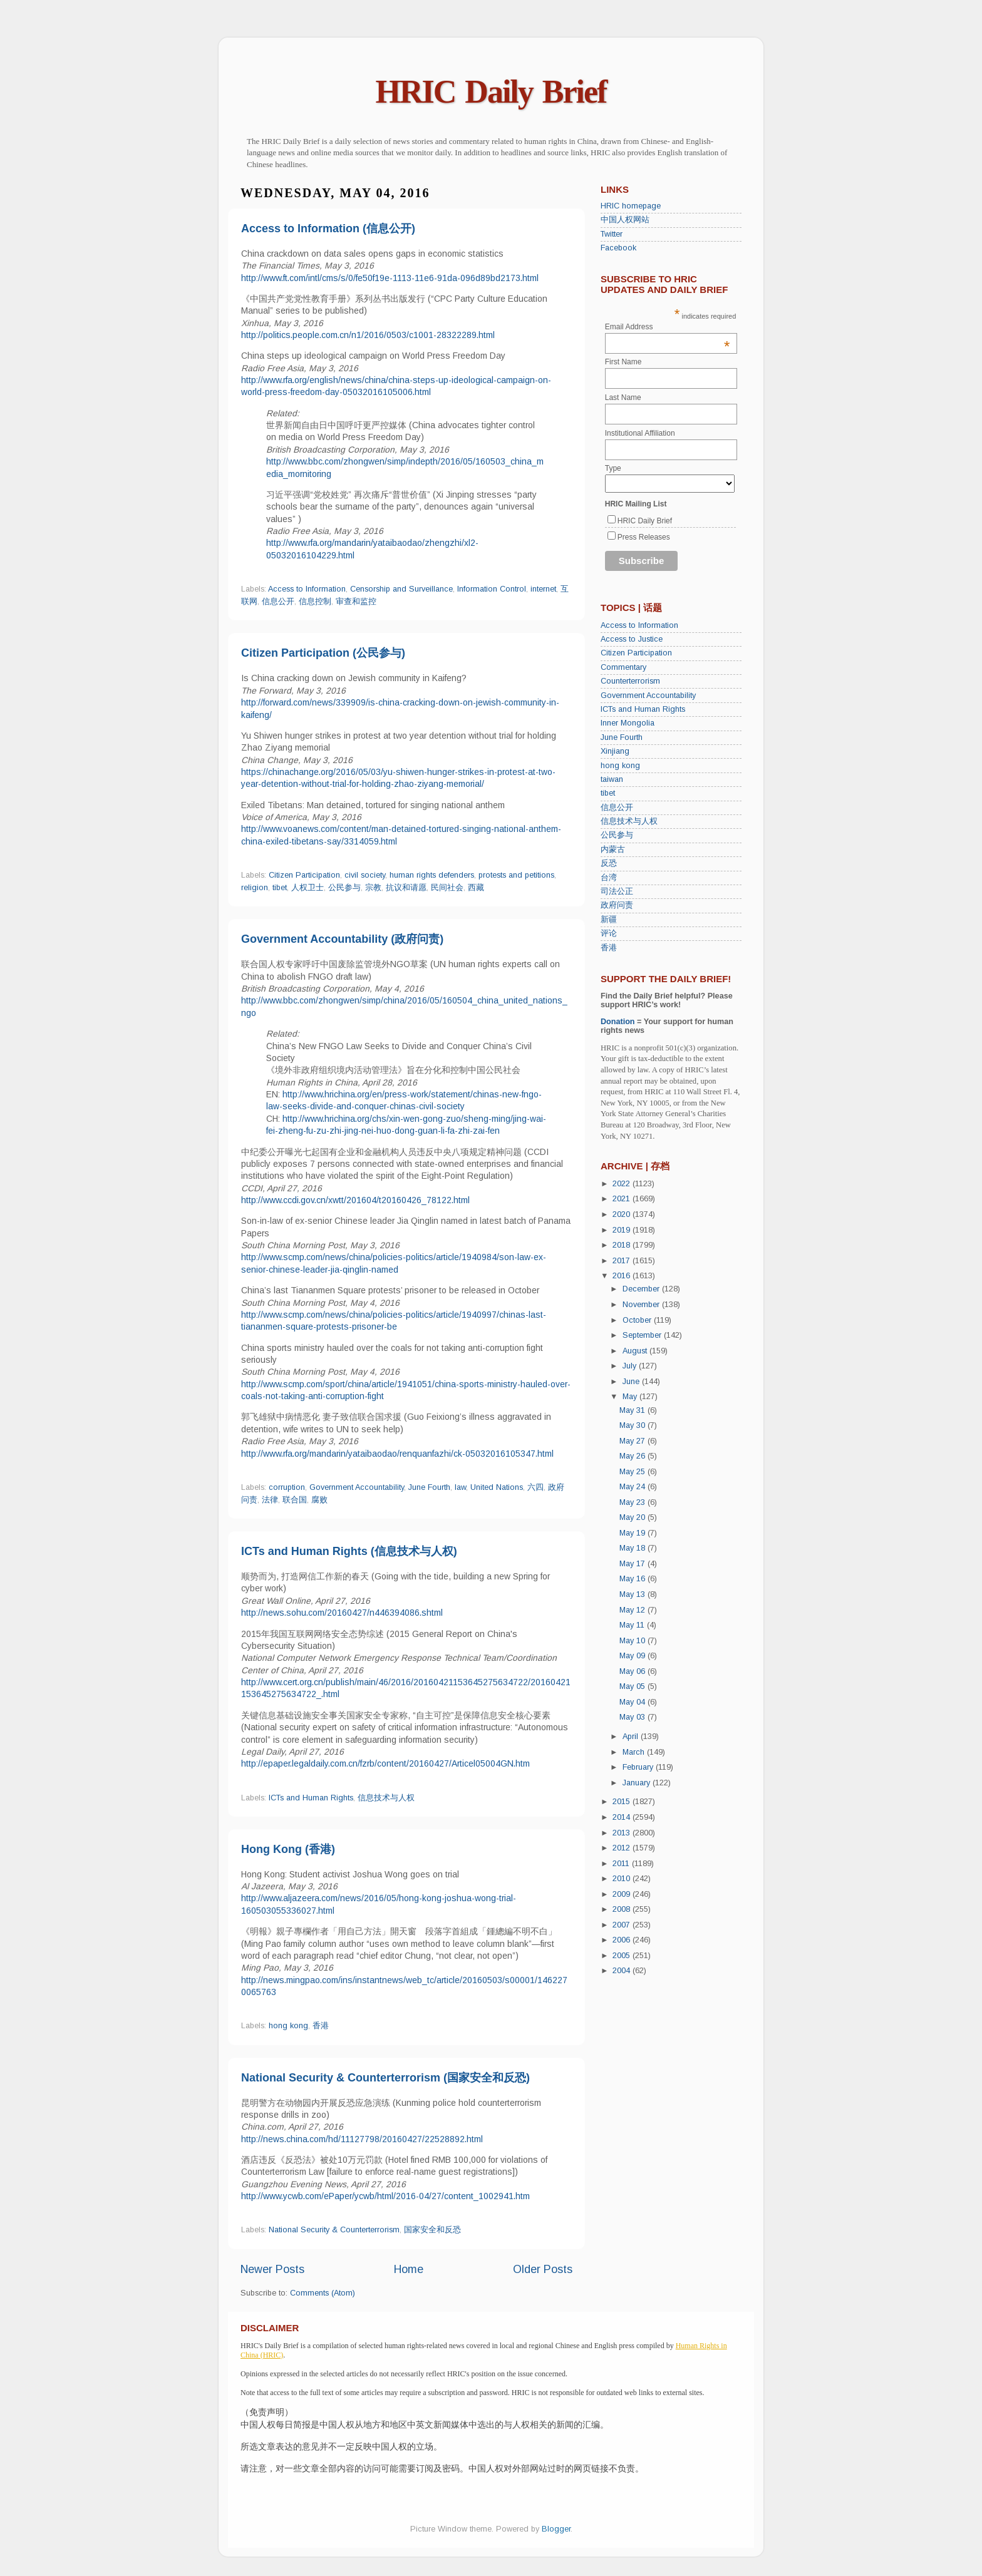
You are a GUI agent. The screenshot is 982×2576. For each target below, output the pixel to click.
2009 (622, 1894)
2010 (622, 1878)
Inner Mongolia (627, 723)
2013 (622, 1833)
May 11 (633, 1625)
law (460, 1487)
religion (254, 887)
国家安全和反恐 (432, 2229)
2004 (622, 1970)
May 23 (633, 1502)
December (642, 1289)
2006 (622, 1940)
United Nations (496, 1487)
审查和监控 (356, 601)
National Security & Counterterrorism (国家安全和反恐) (385, 2077)
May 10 (633, 1640)
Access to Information (307, 589)
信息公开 (278, 601)
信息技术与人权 (386, 1797)
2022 (622, 1183)
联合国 (294, 1500)
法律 (270, 1500)
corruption (287, 1487)
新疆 (609, 919)
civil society (364, 875)
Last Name (623, 397)
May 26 (633, 1456)
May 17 (633, 1563)
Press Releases (644, 537)
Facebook (618, 248)
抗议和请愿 (406, 887)
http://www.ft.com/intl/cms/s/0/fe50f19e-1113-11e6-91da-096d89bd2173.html (390, 278)
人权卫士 (307, 887)
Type (613, 468)
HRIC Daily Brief (491, 92)
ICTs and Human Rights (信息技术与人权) (349, 1551)
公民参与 (344, 887)
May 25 (633, 1471)
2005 (622, 1955)
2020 (622, 1214)
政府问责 (617, 905)
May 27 (633, 1441)
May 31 (633, 1410)
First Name (623, 361)
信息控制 (315, 601)
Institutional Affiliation (640, 433)
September (643, 1335)
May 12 (633, 1610)
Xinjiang (615, 751)
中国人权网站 (625, 219)
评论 (609, 933)
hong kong (288, 2025)
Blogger (556, 2529)
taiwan (612, 779)
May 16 (633, 1578)
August (636, 1351)
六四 (535, 1487)
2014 (622, 1817)
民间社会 (447, 887)
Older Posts (542, 2269)
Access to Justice (632, 639)
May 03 (633, 1717)
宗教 (373, 887)
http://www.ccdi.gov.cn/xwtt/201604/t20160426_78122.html (355, 1200)
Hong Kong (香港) (288, 1849)
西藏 (476, 887)
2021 (622, 1198)
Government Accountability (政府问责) (342, 939)
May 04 (633, 1702)
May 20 (633, 1517)
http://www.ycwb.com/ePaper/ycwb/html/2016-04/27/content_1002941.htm (385, 2196)
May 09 (633, 1655)
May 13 (633, 1594)
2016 (622, 1275)
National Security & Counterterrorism (334, 2229)
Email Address (667, 326)
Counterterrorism (630, 681)
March (635, 1752)
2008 (622, 1909)
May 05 (633, 1686)
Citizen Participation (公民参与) (323, 653)
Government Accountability (356, 1487)
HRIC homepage (631, 206)
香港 (321, 2025)
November (642, 1304)
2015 (622, 1801)
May (631, 1396)
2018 (622, 1245)
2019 (622, 1230)
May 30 (633, 1425)
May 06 (633, 1671)
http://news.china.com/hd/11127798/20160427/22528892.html (362, 2139)
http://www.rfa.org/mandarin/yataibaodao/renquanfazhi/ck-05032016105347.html (397, 1454)
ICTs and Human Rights (311, 1797)
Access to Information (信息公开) (328, 228)
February (639, 1767)
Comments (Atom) (322, 2293)
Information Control (491, 589)
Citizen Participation (304, 875)
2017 (622, 1260)
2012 (622, 1848)
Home (408, 2269)
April (632, 1736)
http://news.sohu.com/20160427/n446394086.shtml (342, 1613)
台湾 (609, 877)
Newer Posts (272, 2269)
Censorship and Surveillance (401, 589)
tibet (279, 887)
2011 (622, 1863)
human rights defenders (432, 875)
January (638, 1782)
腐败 (319, 1500)
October (638, 1320)
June (632, 1381)
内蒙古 (613, 849)
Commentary (623, 667)
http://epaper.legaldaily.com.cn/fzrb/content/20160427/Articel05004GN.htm (385, 1763)
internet (543, 589)
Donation (618, 1021)
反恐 (609, 863)
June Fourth (429, 1487)
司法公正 (617, 891)
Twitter (612, 234)
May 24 (633, 1486)
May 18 (633, 1548)
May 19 (633, 1533)
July (631, 1366)
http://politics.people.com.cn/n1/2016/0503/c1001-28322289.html (368, 335)
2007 (622, 1925)
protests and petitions (516, 875)
